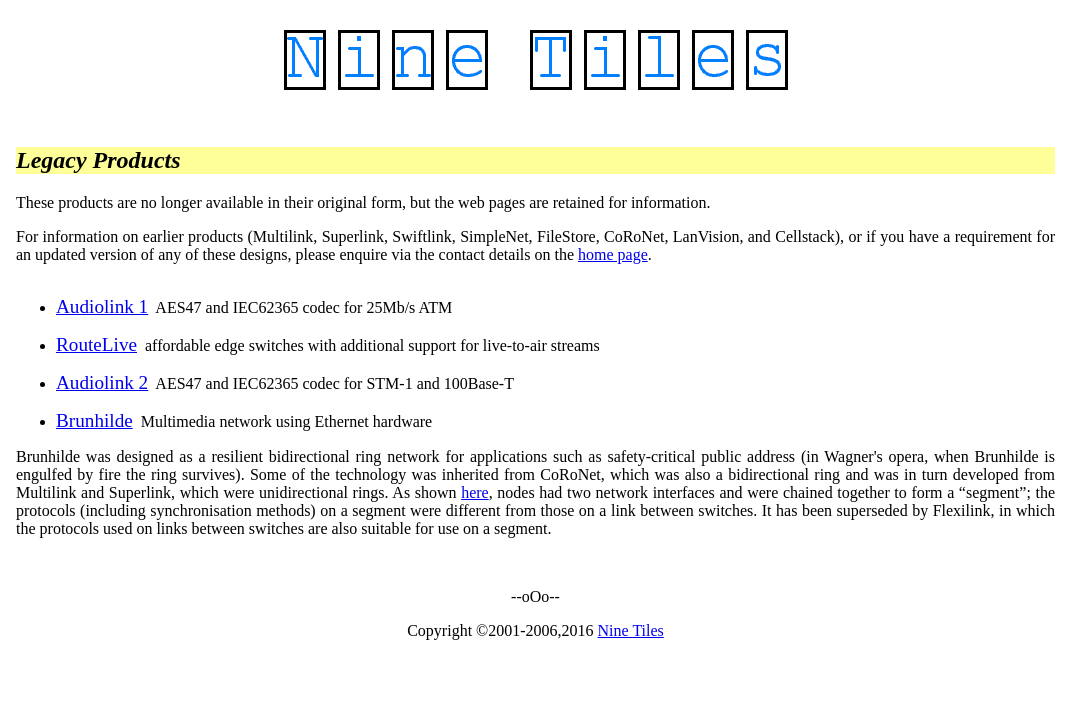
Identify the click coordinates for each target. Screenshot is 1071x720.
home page (613, 254)
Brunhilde (94, 420)
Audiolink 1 (102, 306)
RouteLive (96, 344)
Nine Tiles (631, 630)
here (475, 492)
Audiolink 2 (102, 382)
